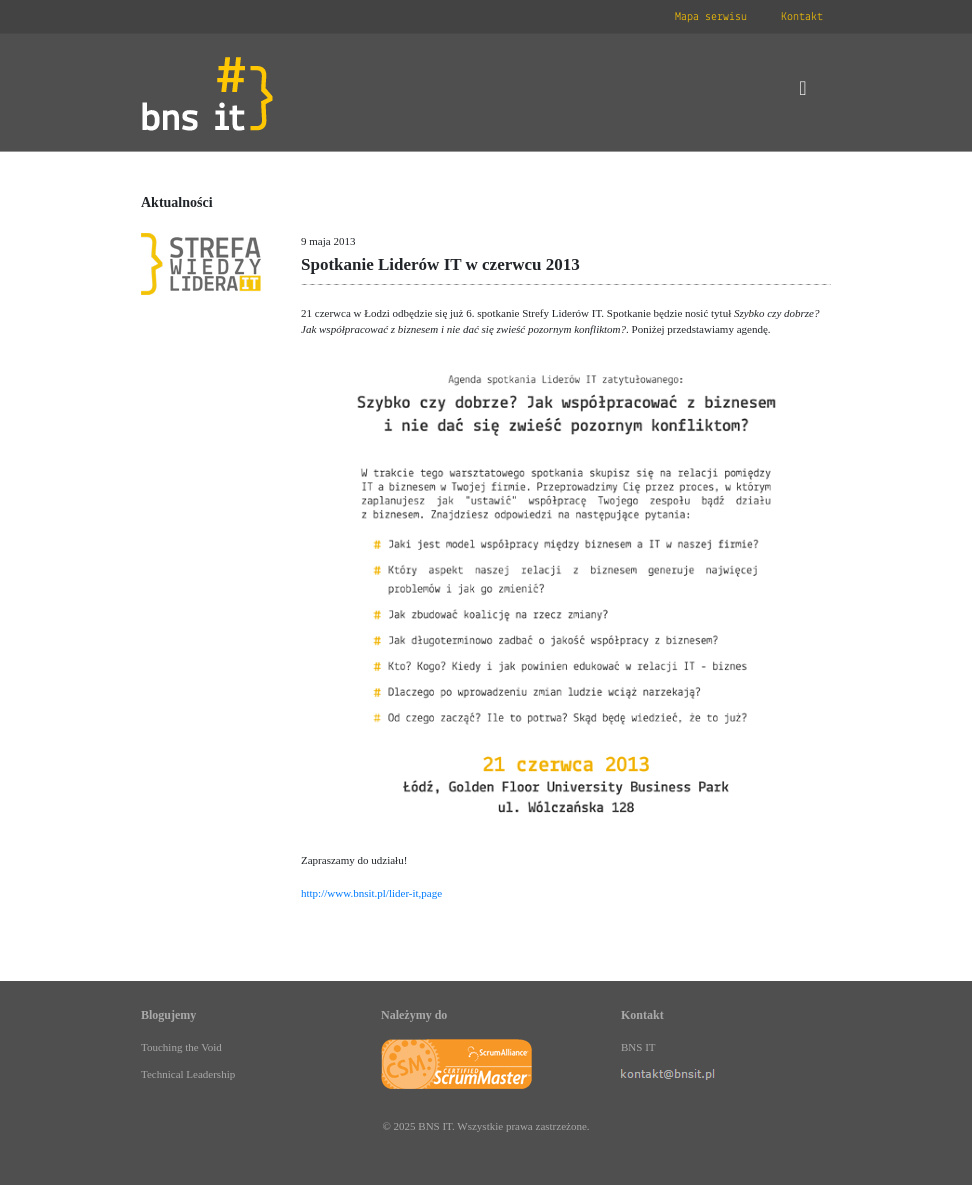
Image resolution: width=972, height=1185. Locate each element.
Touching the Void (181, 1047)
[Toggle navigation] (803, 93)
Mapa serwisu (711, 17)
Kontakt (802, 17)
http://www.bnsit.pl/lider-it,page (371, 893)
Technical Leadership (188, 1074)
